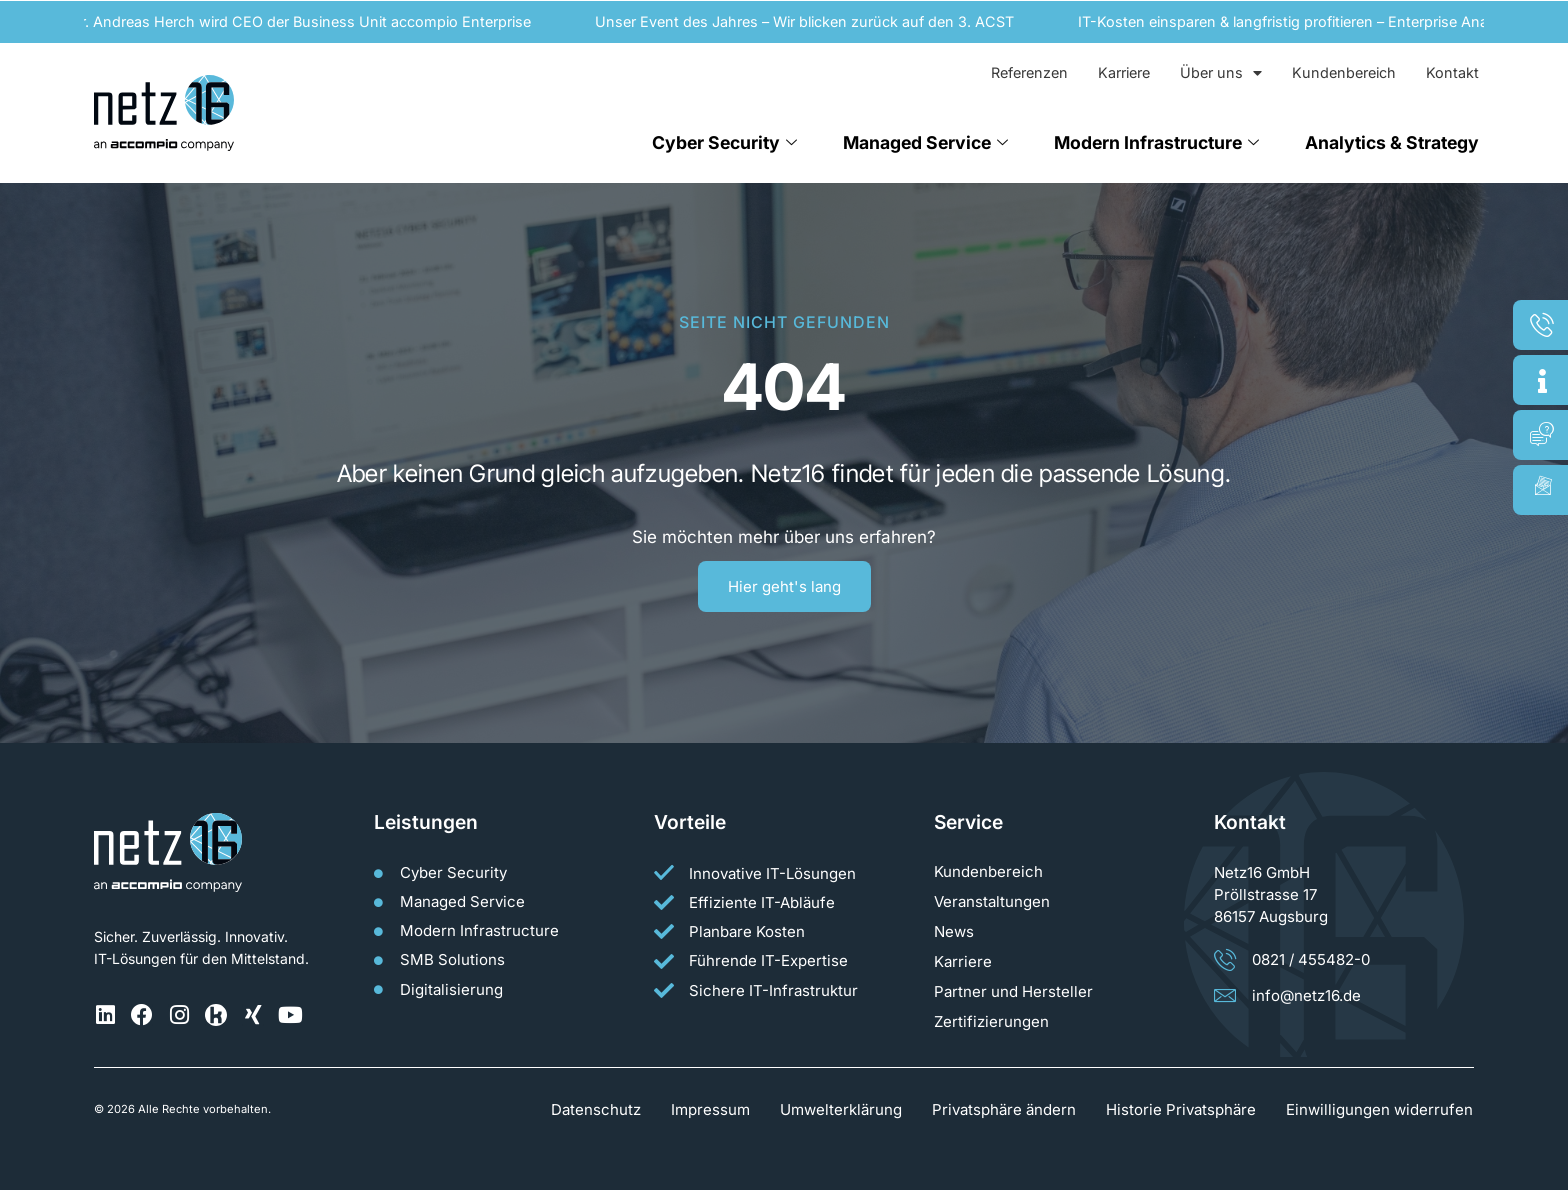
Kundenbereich (1344, 72)
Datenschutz (596, 1109)
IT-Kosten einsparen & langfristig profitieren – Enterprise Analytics (1305, 21)
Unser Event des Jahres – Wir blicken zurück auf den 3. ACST (809, 21)
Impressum (710, 1109)
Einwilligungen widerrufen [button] (1379, 1109)
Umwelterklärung (841, 1109)
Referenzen (1029, 72)
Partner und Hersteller (1013, 991)
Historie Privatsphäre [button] (1181, 1109)
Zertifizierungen (991, 1021)
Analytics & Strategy (1392, 142)
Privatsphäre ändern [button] (1004, 1109)
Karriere (1124, 72)
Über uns (1221, 73)
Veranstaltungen (992, 901)
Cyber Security (724, 143)
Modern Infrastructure (1156, 143)
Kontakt (1452, 72)
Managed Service (925, 143)
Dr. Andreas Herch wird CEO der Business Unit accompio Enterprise (306, 21)
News (954, 931)
